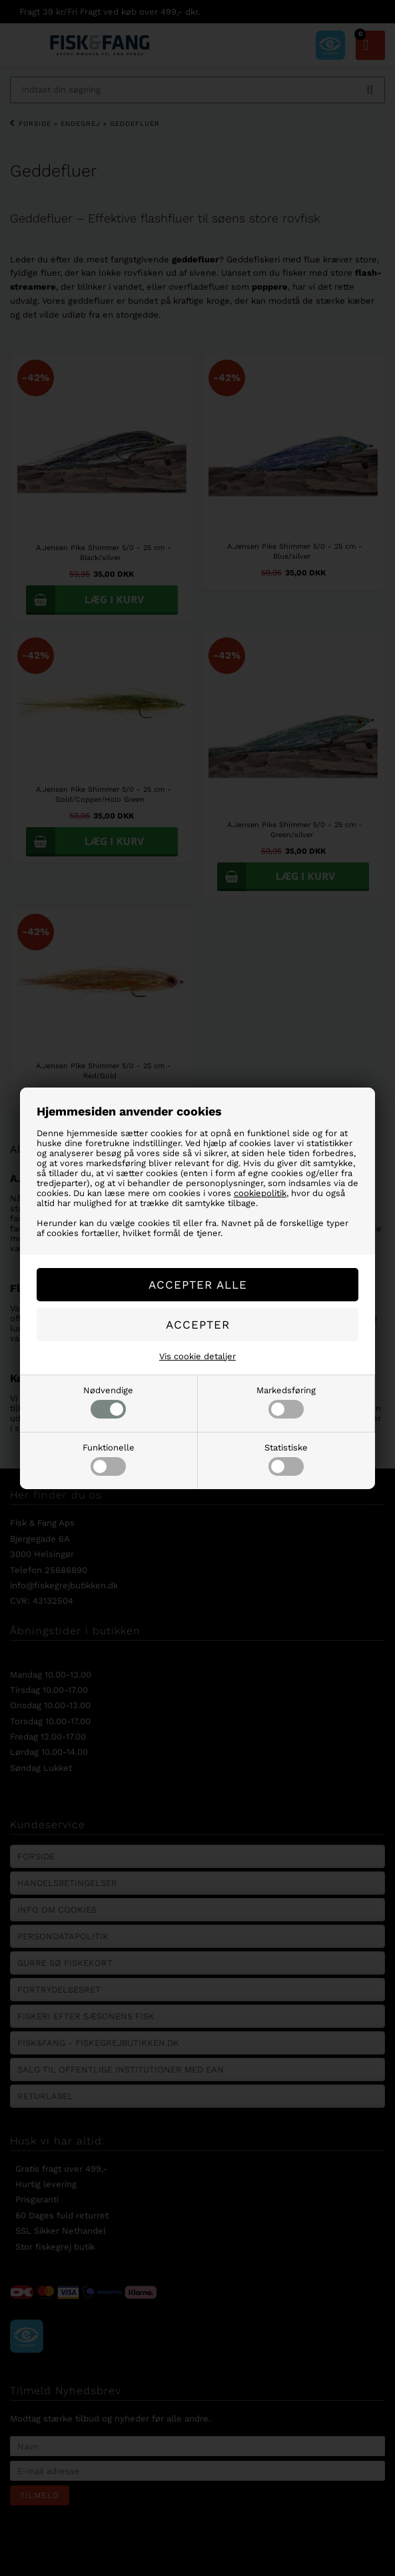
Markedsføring (286, 1402)
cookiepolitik (260, 1193)
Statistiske (286, 1459)
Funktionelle (109, 1459)
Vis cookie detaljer (197, 1356)
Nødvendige (108, 1402)
